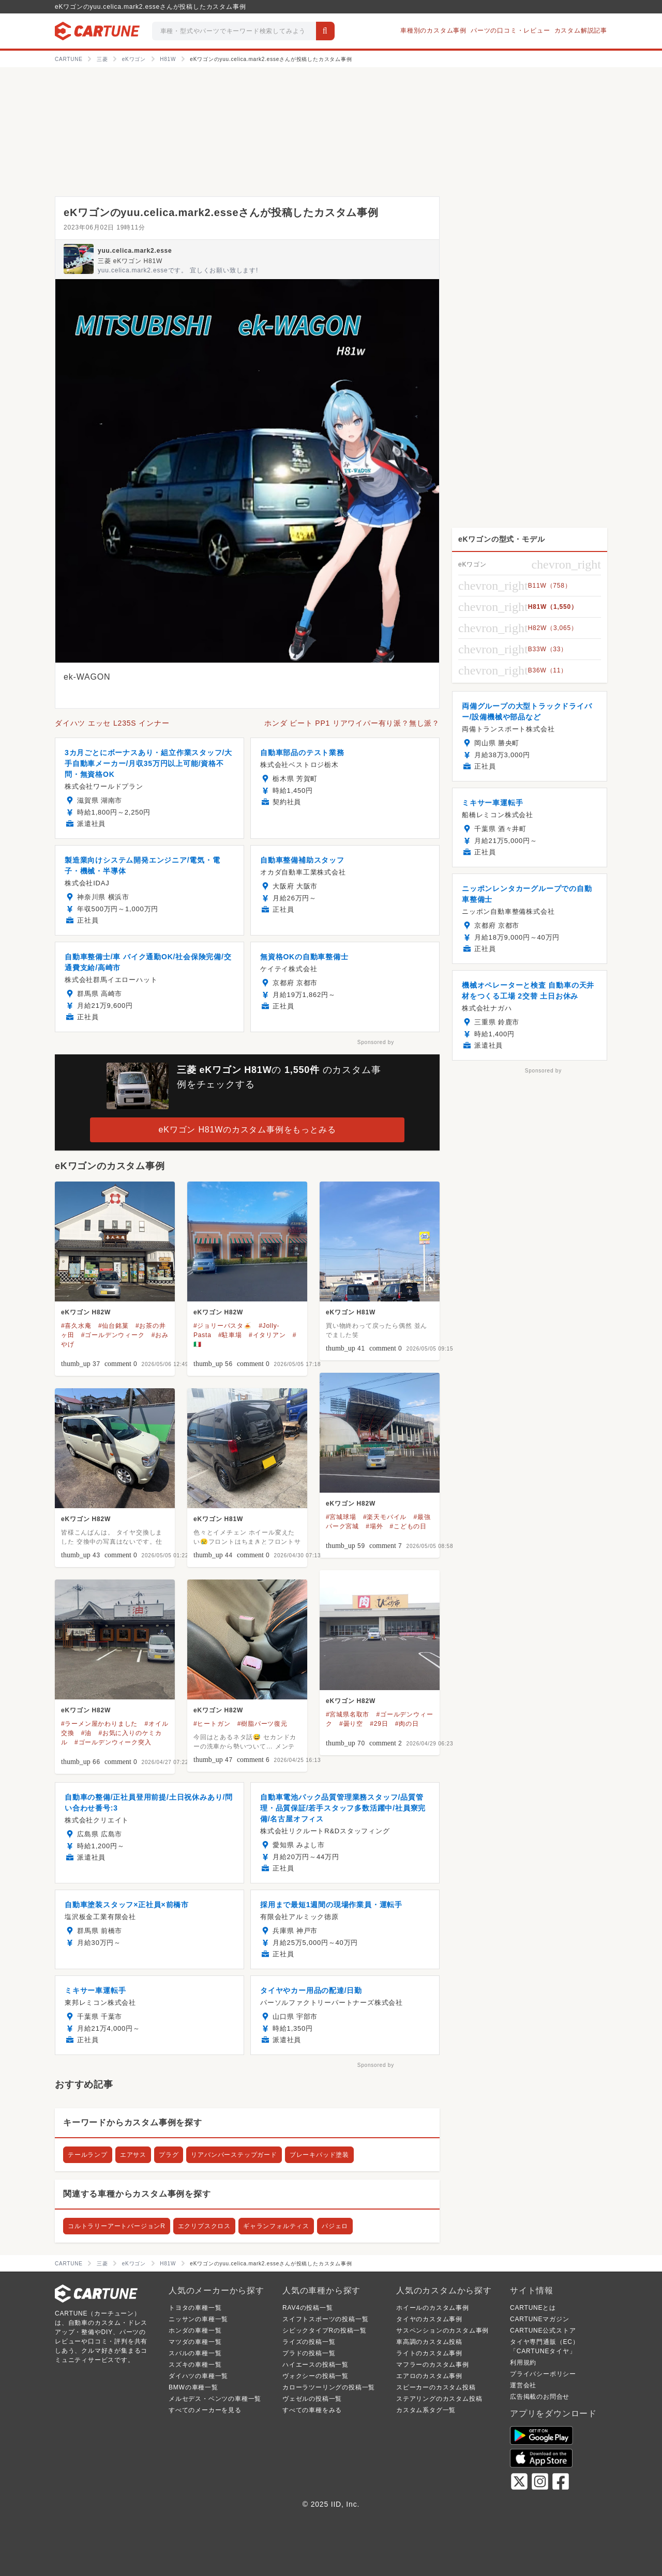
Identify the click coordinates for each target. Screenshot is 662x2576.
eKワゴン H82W (86, 1312)
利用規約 (523, 2362)
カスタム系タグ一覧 (426, 2410)
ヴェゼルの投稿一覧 (312, 2398)
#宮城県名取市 (347, 1714)
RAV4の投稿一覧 (307, 2307)
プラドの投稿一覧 (308, 2353)
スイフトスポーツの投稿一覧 (325, 2319)
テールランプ (88, 2154)
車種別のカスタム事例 (433, 30)
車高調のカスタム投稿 (429, 2341)
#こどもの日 (408, 1526)
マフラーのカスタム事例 (432, 2364)
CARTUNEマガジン (539, 2319)
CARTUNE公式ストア (543, 2330)
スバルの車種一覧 (195, 2353)
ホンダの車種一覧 (195, 2330)
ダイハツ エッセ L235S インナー (112, 723)
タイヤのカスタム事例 (429, 2319)
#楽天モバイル (385, 1517)
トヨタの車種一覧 (195, 2307)
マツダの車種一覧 (195, 2341)
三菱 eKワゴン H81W (130, 261)
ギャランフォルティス (276, 2226)
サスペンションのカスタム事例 (442, 2330)
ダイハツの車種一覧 (198, 2376)
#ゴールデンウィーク (113, 1335)
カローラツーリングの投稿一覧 (328, 2387)
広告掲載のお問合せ (539, 2396)
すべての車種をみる (312, 2410)
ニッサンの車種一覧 (198, 2319)
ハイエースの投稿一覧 (315, 2364)
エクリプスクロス (204, 2226)
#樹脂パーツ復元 (262, 1723)
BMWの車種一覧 (193, 2387)
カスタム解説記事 (580, 30)
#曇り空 (351, 1723)
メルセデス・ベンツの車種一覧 (215, 2398)
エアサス (133, 2154)
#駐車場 (230, 1335)
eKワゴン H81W (350, 1312)
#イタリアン (267, 1335)
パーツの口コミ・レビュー (510, 30)
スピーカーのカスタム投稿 (436, 2387)
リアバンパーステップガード (234, 2154)
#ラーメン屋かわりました (99, 1723)
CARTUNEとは (533, 2307)
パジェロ (335, 2226)
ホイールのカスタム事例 (432, 2307)
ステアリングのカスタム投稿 (439, 2398)
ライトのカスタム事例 (429, 2353)
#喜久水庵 (76, 1325)
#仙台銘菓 (113, 1325)
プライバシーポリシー (543, 2374)
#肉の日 (407, 1723)
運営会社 (523, 2385)
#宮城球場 (341, 1517)
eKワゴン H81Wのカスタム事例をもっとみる (247, 1129)
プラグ (168, 2154)
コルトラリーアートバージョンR (117, 2226)
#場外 (374, 1526)
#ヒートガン (211, 1723)
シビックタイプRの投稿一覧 (324, 2330)
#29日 (379, 1723)
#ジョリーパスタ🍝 (222, 1325)
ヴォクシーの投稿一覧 (315, 2376)
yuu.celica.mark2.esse (135, 250)
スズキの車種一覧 (195, 2364)
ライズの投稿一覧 (308, 2341)
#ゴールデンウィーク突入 (112, 1742)
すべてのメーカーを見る (205, 2410)
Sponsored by (375, 1042)
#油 (86, 1733)
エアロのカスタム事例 (429, 2376)
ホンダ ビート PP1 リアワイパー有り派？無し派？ (352, 723)
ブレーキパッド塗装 (319, 2154)
